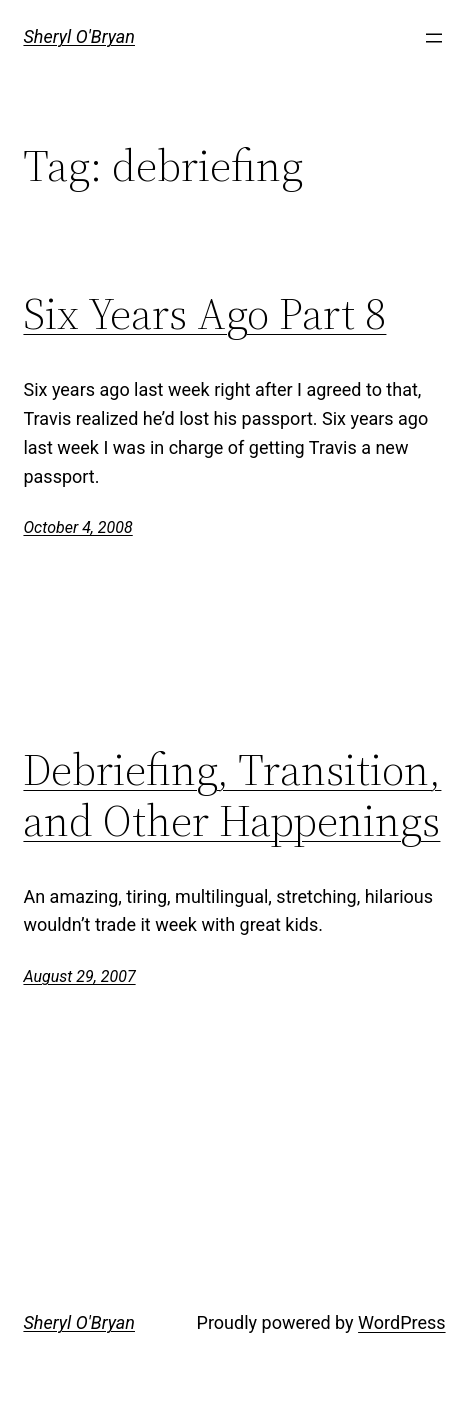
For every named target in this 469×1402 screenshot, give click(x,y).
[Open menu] (434, 38)
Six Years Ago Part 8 (204, 314)
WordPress (401, 1322)
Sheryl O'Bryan (79, 36)
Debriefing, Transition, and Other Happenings (232, 795)
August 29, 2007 (79, 976)
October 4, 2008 (77, 527)
